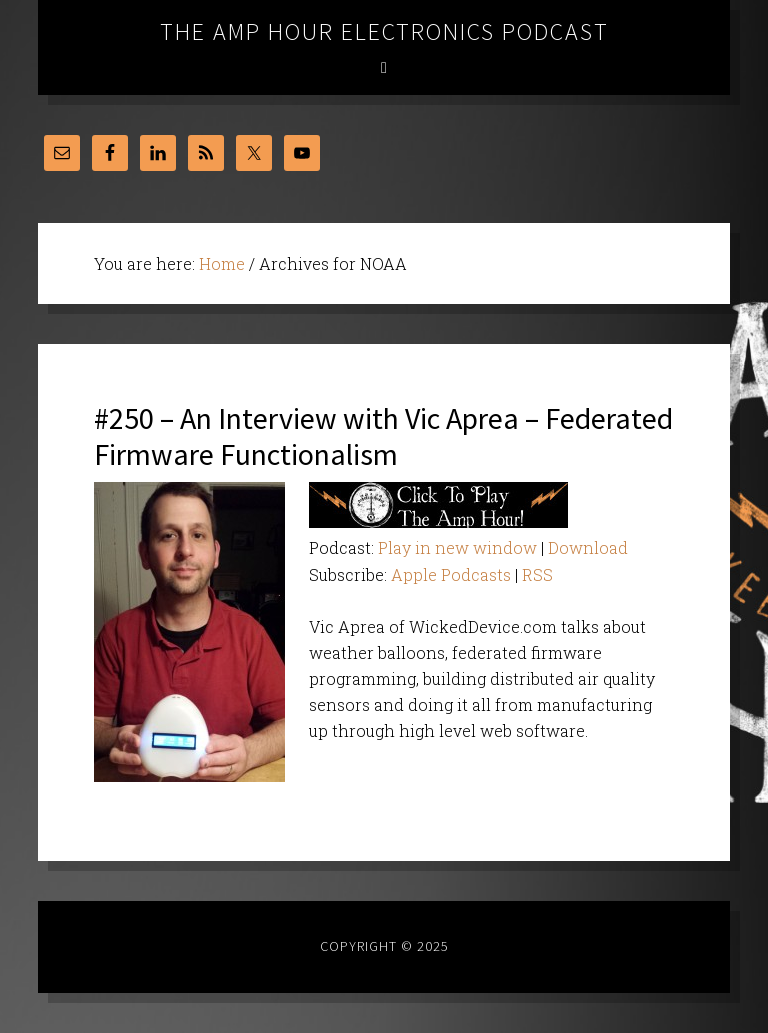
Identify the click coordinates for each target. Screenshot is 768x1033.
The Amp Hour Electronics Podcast (384, 31)
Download (588, 547)
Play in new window (457, 547)
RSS (537, 574)
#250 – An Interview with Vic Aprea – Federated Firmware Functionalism (383, 436)
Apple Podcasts (451, 574)
